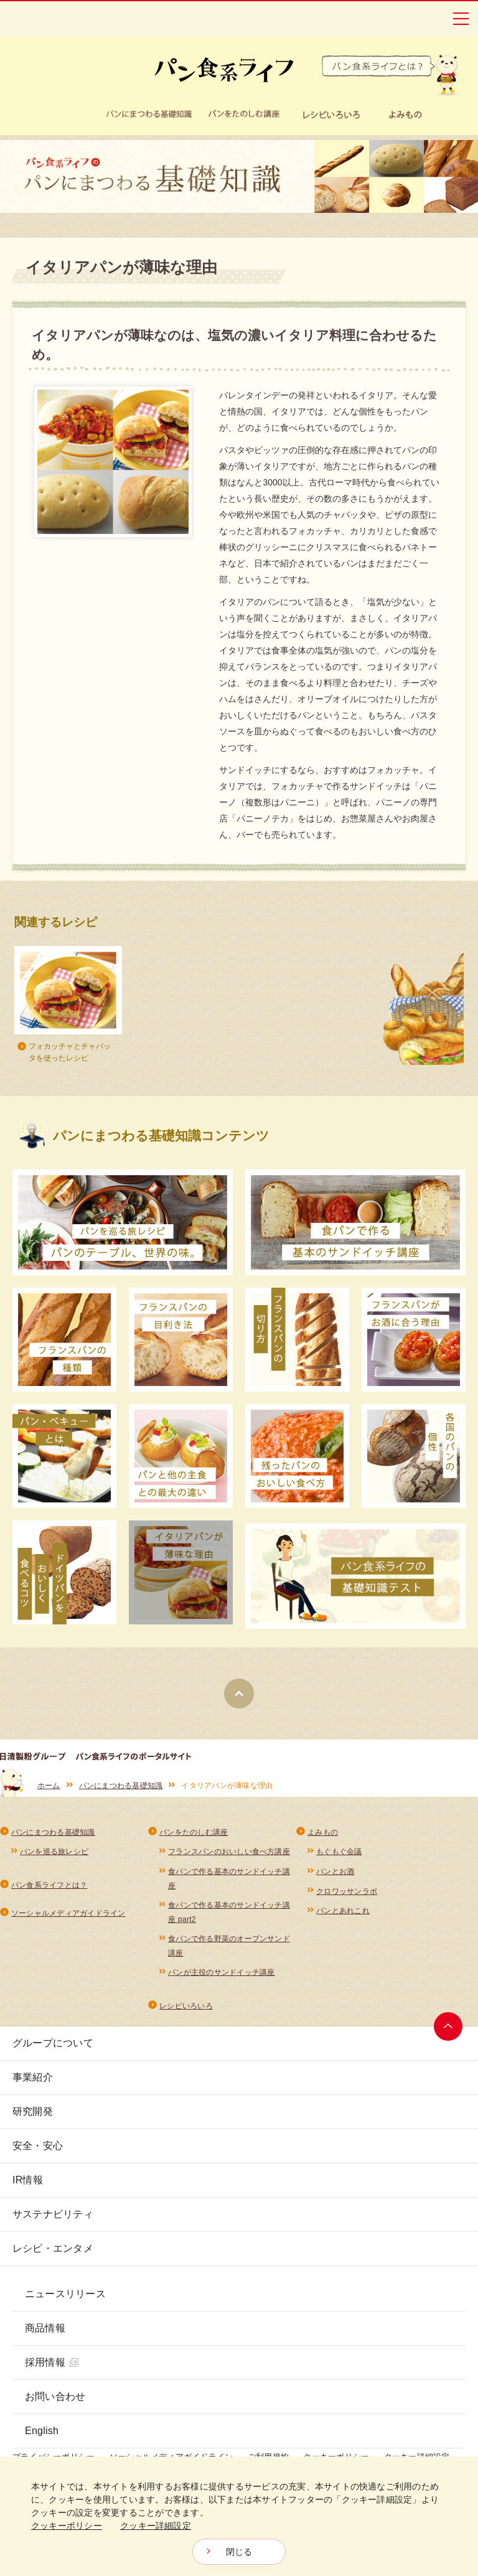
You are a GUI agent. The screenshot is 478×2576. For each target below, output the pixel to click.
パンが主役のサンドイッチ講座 (221, 1972)
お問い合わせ (55, 2396)
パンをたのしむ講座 (193, 1832)
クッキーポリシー (66, 2526)
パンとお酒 (335, 1871)
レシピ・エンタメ (52, 2248)
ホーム (48, 1785)
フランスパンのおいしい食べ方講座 (229, 1851)
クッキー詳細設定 (155, 2526)
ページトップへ (448, 2026)
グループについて (52, 2043)
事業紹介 (32, 2077)
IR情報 (27, 2180)
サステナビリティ (52, 2214)
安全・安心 (37, 2145)
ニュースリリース (65, 2293)
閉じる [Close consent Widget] (239, 2552)
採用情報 (52, 2362)
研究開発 (32, 2111)
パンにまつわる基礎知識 (121, 1785)
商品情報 (45, 2328)
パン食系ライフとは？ (49, 1885)
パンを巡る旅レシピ (54, 1851)
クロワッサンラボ (346, 1891)
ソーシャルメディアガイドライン (68, 1913)
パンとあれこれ (343, 1910)
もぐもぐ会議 (339, 1851)
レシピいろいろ (186, 2006)
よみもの (322, 1832)
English (42, 2430)
